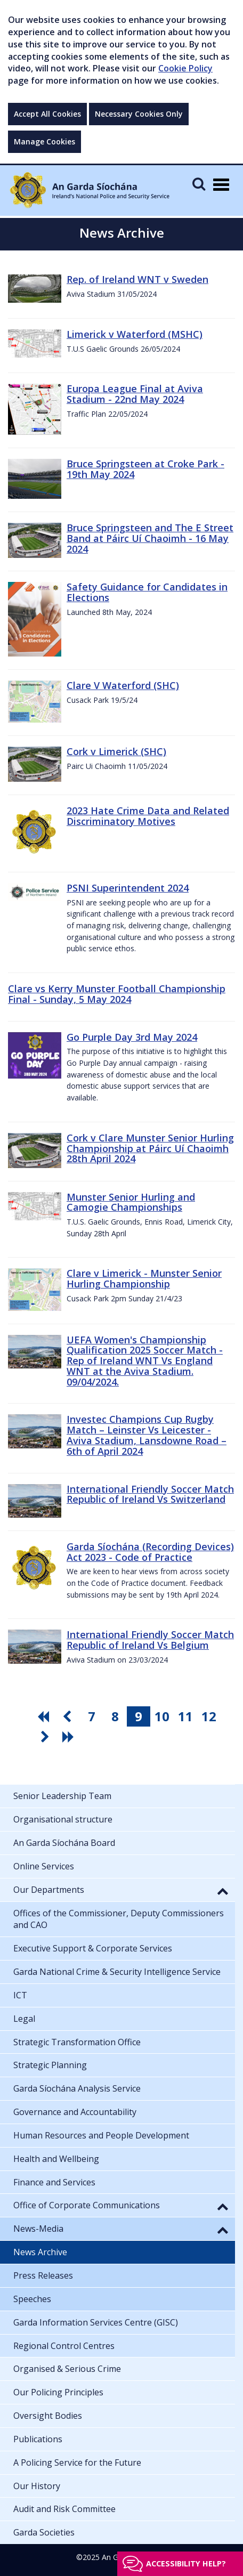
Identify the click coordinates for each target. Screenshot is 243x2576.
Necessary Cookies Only (139, 114)
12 (208, 1716)
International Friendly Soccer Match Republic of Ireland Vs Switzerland (150, 1494)
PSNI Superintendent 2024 (128, 887)
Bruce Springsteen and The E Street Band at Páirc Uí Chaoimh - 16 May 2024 (150, 538)
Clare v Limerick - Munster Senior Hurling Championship (144, 1278)
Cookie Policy (185, 68)
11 (185, 1716)
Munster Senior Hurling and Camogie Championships (131, 1202)
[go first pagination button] (45, 1716)
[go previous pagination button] (68, 1716)
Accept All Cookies (47, 114)
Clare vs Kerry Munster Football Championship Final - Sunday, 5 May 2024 (116, 994)
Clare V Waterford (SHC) (123, 685)
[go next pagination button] (46, 1737)
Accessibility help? (186, 2563)
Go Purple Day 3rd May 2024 (132, 1037)
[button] (223, 1891)
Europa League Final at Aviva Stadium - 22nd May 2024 (135, 394)
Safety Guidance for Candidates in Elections (147, 592)
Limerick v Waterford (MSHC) (135, 334)
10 (162, 1716)
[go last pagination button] (70, 1737)
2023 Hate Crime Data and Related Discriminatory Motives (148, 816)
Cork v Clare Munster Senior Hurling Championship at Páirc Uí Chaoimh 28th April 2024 (150, 1148)
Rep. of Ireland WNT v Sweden (137, 279)
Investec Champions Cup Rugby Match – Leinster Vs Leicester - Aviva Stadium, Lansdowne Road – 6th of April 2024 (146, 1435)
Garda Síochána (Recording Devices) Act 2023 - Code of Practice (150, 1552)
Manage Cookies (44, 141)
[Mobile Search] (199, 183)
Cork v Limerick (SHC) (116, 751)
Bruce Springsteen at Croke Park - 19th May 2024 (145, 469)
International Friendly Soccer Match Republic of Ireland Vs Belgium (150, 1639)
